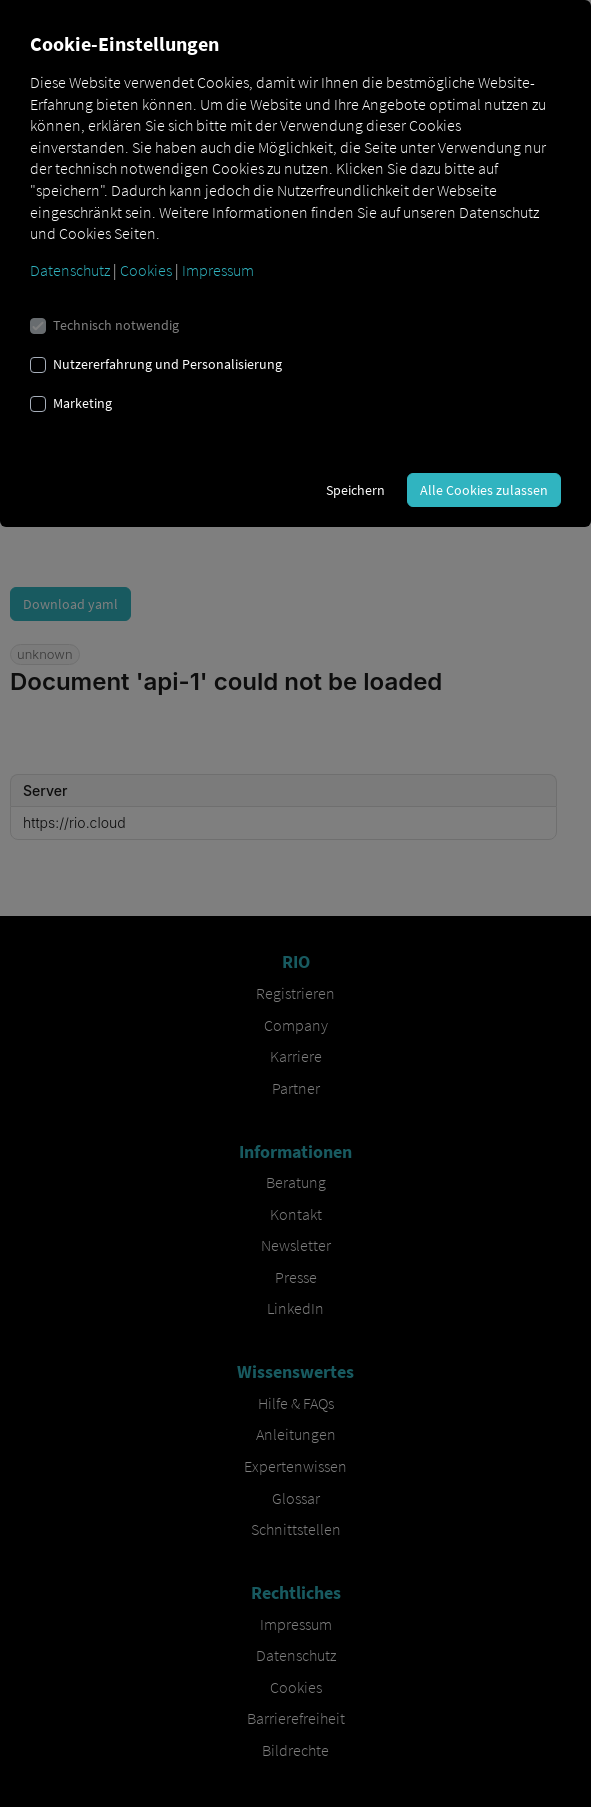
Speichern (355, 490)
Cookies (146, 270)
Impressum (218, 270)
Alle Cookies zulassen (484, 490)
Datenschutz (70, 270)
